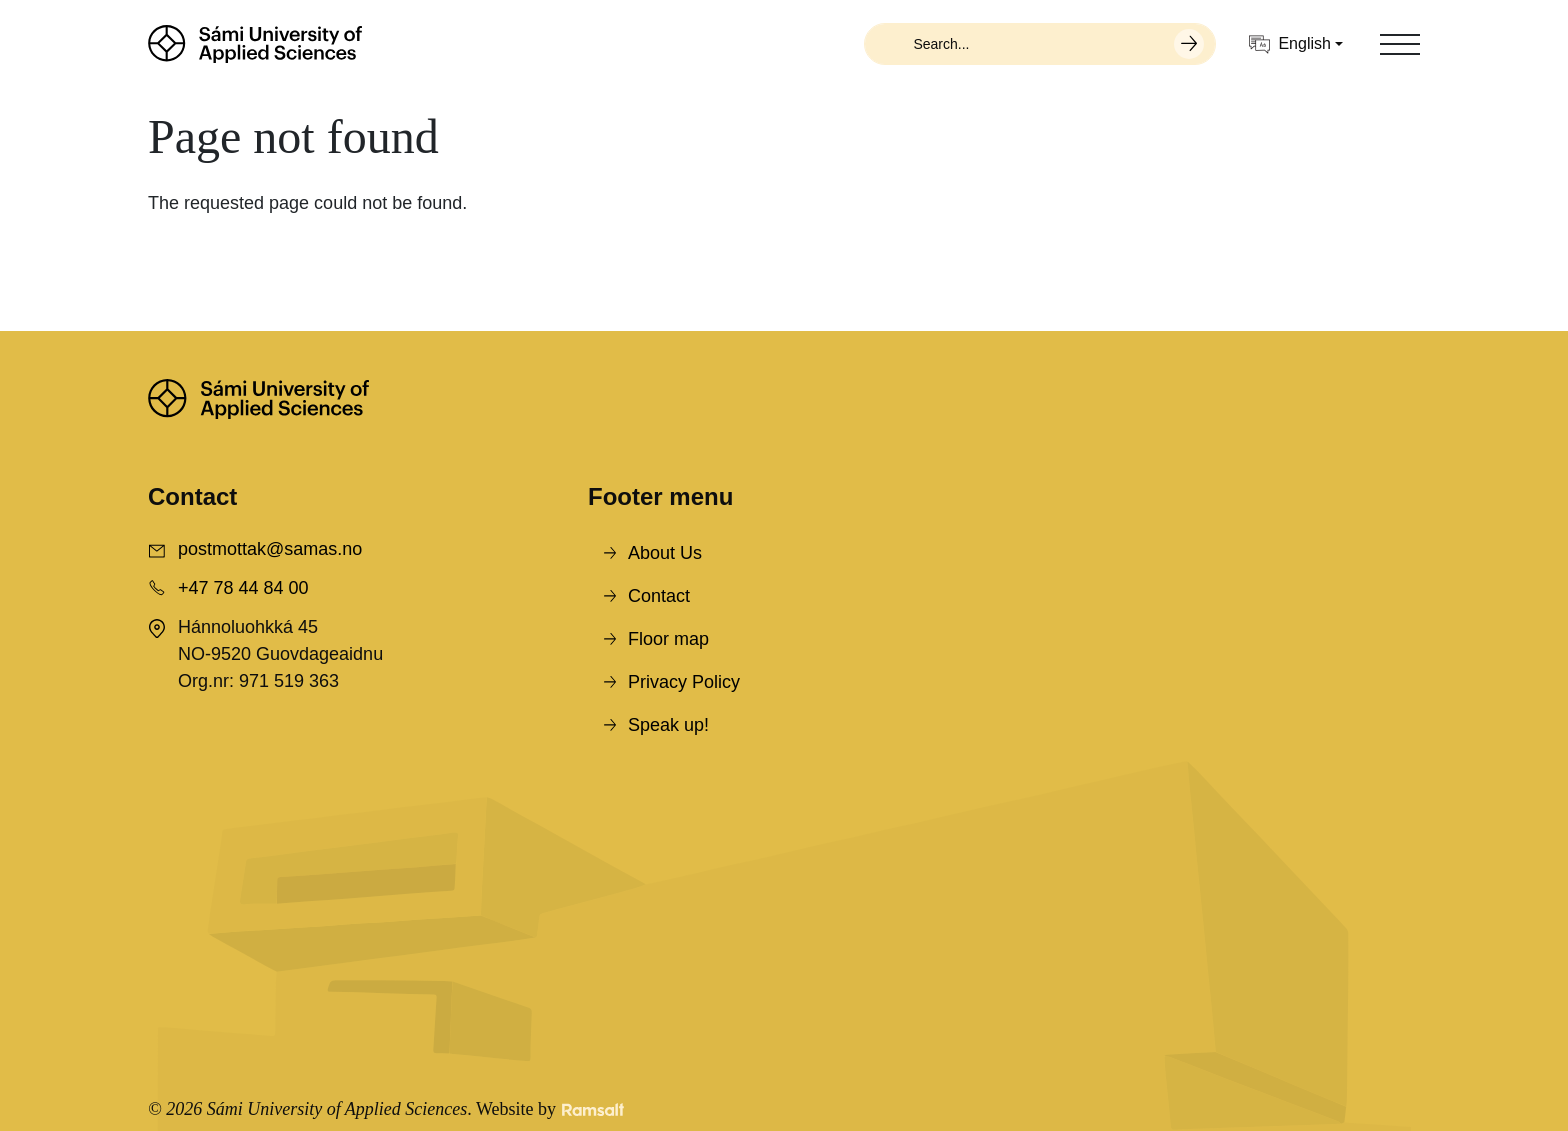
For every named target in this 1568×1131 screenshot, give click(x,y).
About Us (665, 553)
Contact (659, 596)
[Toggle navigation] (1400, 44)
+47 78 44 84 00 (243, 588)
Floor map (668, 639)
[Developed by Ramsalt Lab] (593, 1109)
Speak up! (668, 725)
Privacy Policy (684, 682)
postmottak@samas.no (270, 549)
